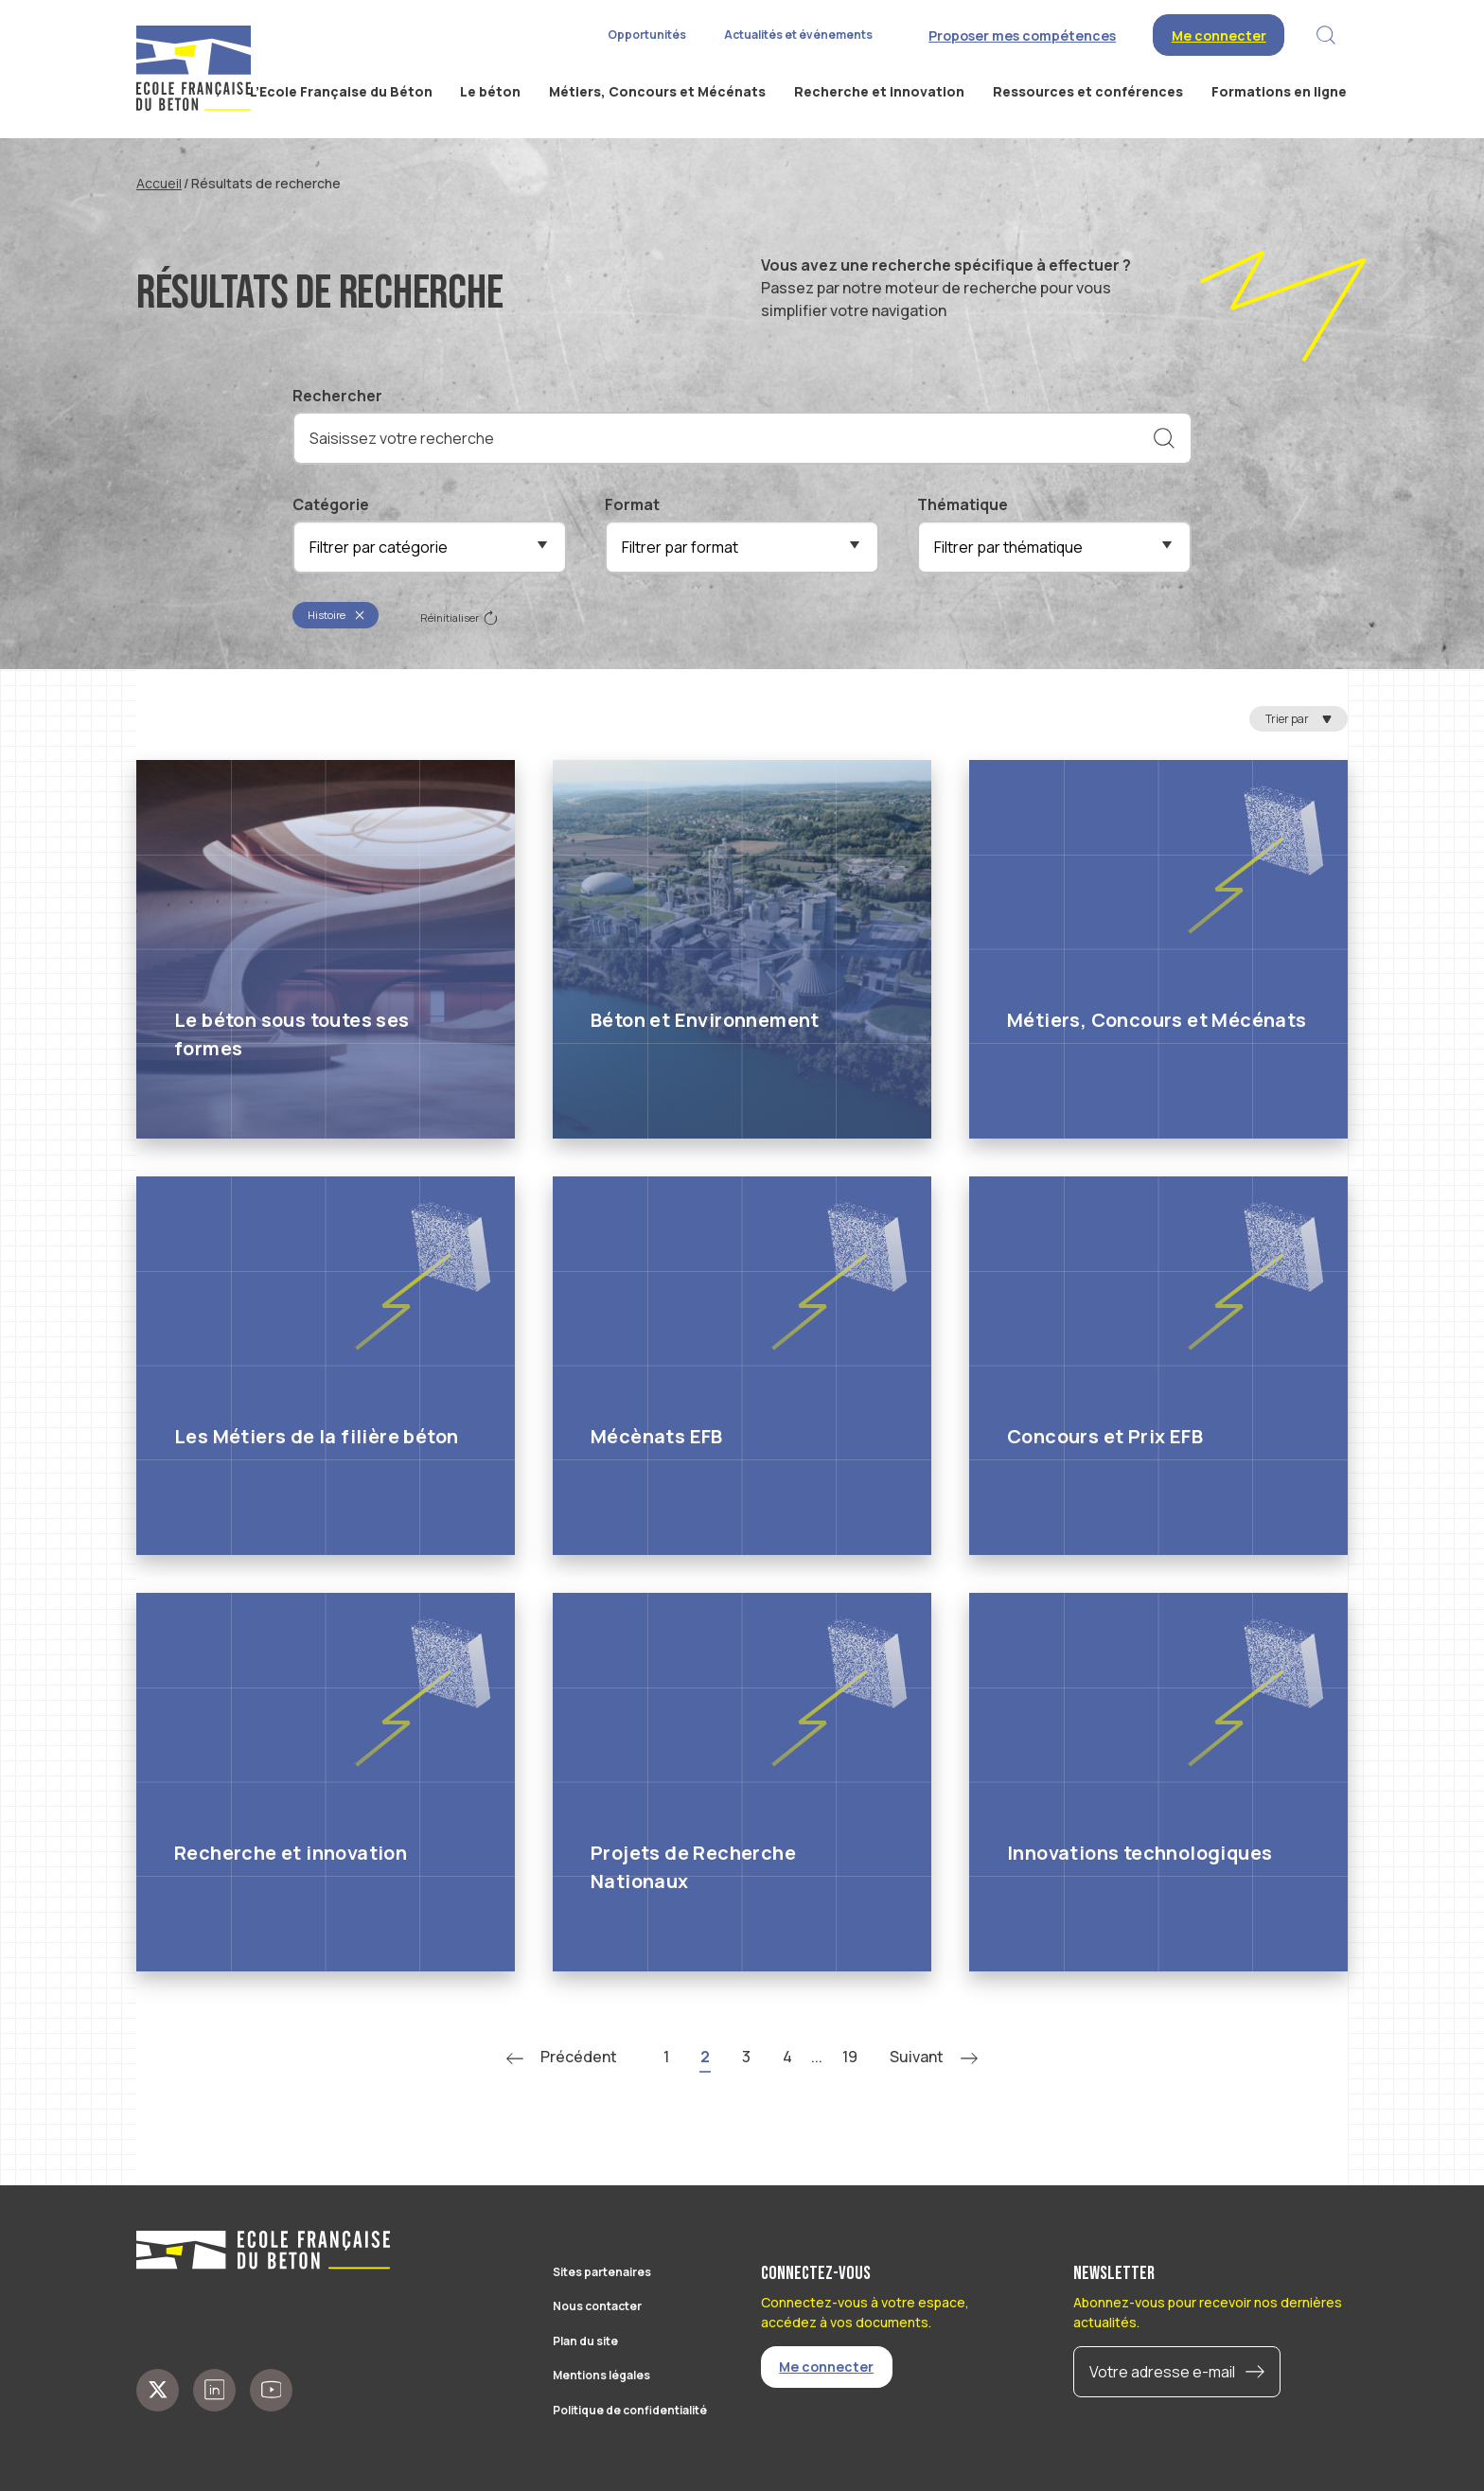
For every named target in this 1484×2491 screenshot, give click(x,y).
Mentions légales (601, 2375)
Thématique (962, 504)
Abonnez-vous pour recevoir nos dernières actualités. (1207, 2312)
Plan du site (585, 2341)
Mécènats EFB (657, 1436)
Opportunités (647, 34)
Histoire (336, 615)
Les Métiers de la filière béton (316, 1436)
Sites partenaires (602, 2272)
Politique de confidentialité (630, 2410)
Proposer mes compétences (1022, 35)
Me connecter (1219, 35)
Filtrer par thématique (1008, 547)
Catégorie (330, 504)
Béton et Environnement (705, 1020)
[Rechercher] (1164, 438)
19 (849, 2056)
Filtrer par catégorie (378, 547)
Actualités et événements (798, 34)
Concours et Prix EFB (1105, 1436)
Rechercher (337, 395)
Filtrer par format (680, 547)
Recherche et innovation (290, 1852)
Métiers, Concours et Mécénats (1157, 1020)
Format (632, 504)
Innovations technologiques (1139, 1852)
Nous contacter (597, 2306)
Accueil (159, 183)
